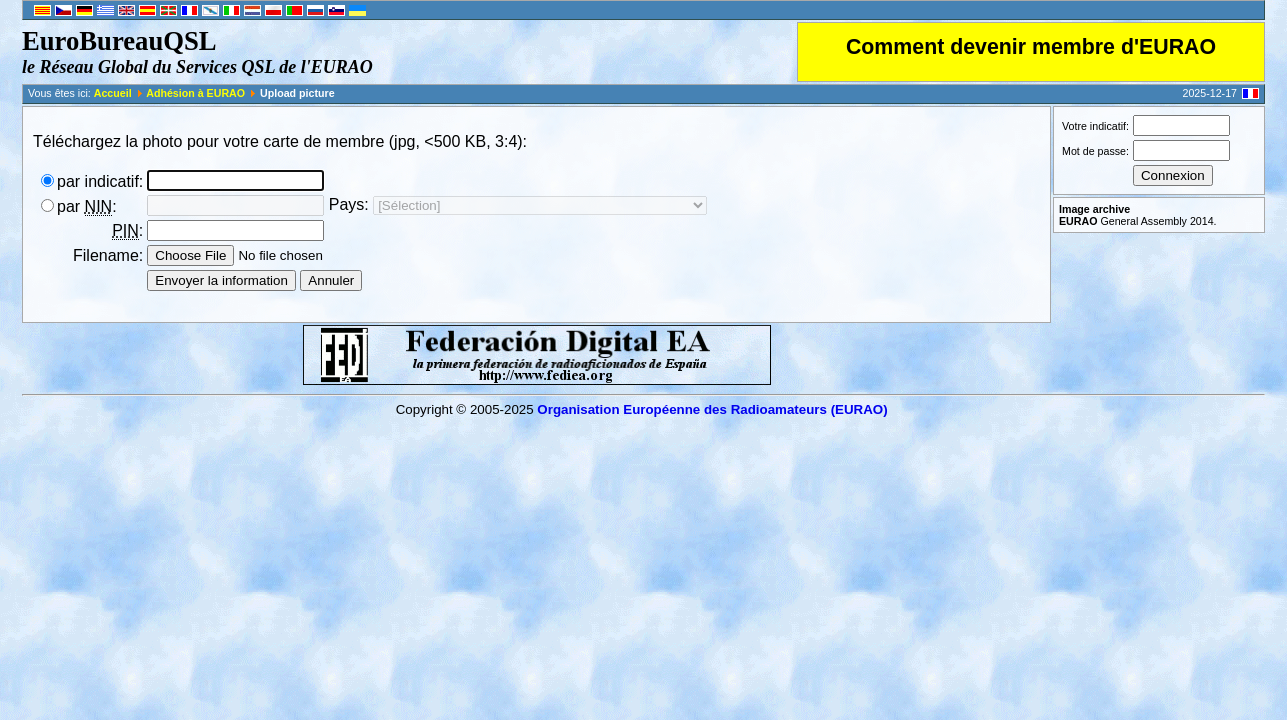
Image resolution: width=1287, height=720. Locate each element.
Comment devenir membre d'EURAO (1031, 47)
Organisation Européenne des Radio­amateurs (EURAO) (712, 409)
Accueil (113, 93)
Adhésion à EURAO (195, 93)
